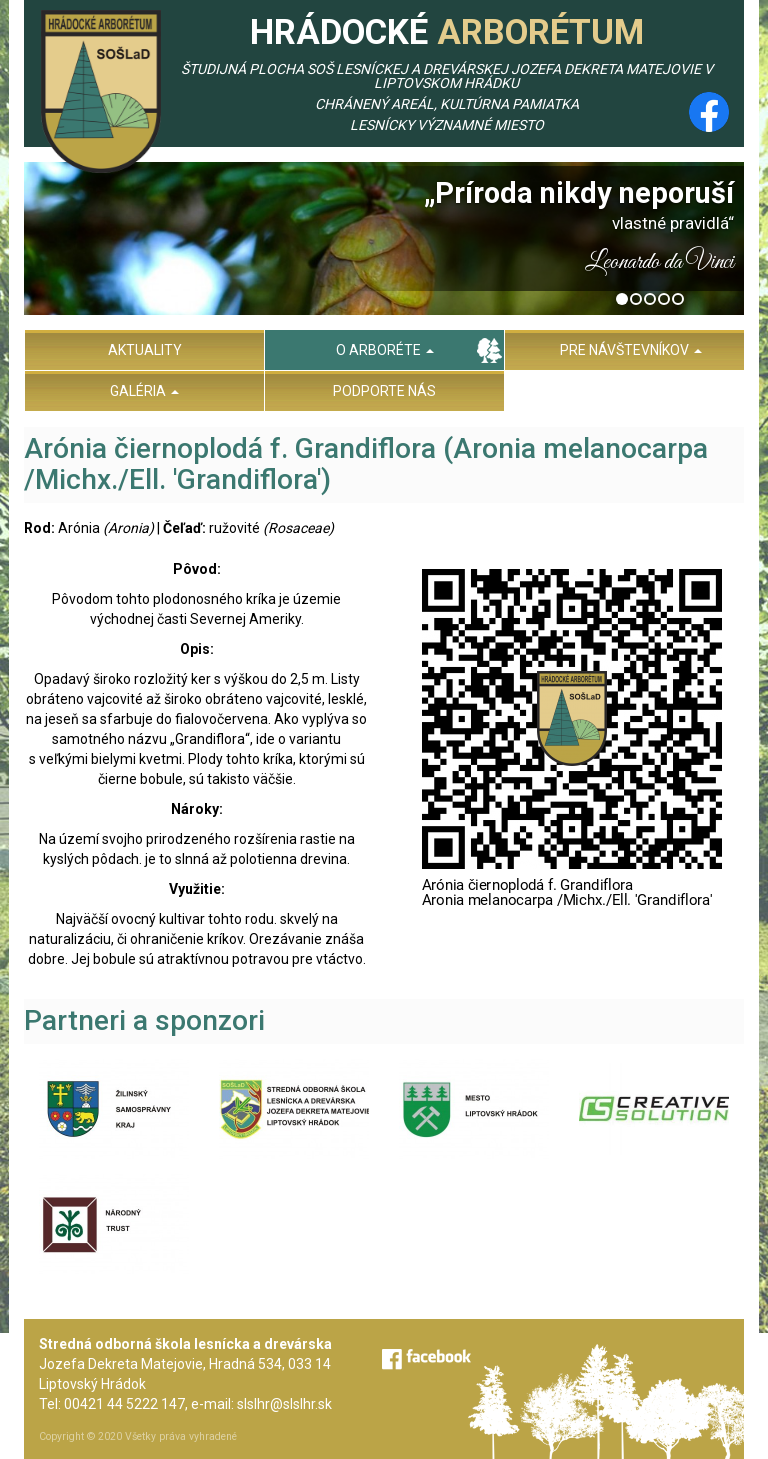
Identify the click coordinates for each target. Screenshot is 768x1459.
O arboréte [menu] (385, 350)
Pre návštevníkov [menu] (631, 350)
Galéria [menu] (144, 391)
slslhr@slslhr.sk (284, 1404)
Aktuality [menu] (145, 350)
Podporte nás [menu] (384, 391)
